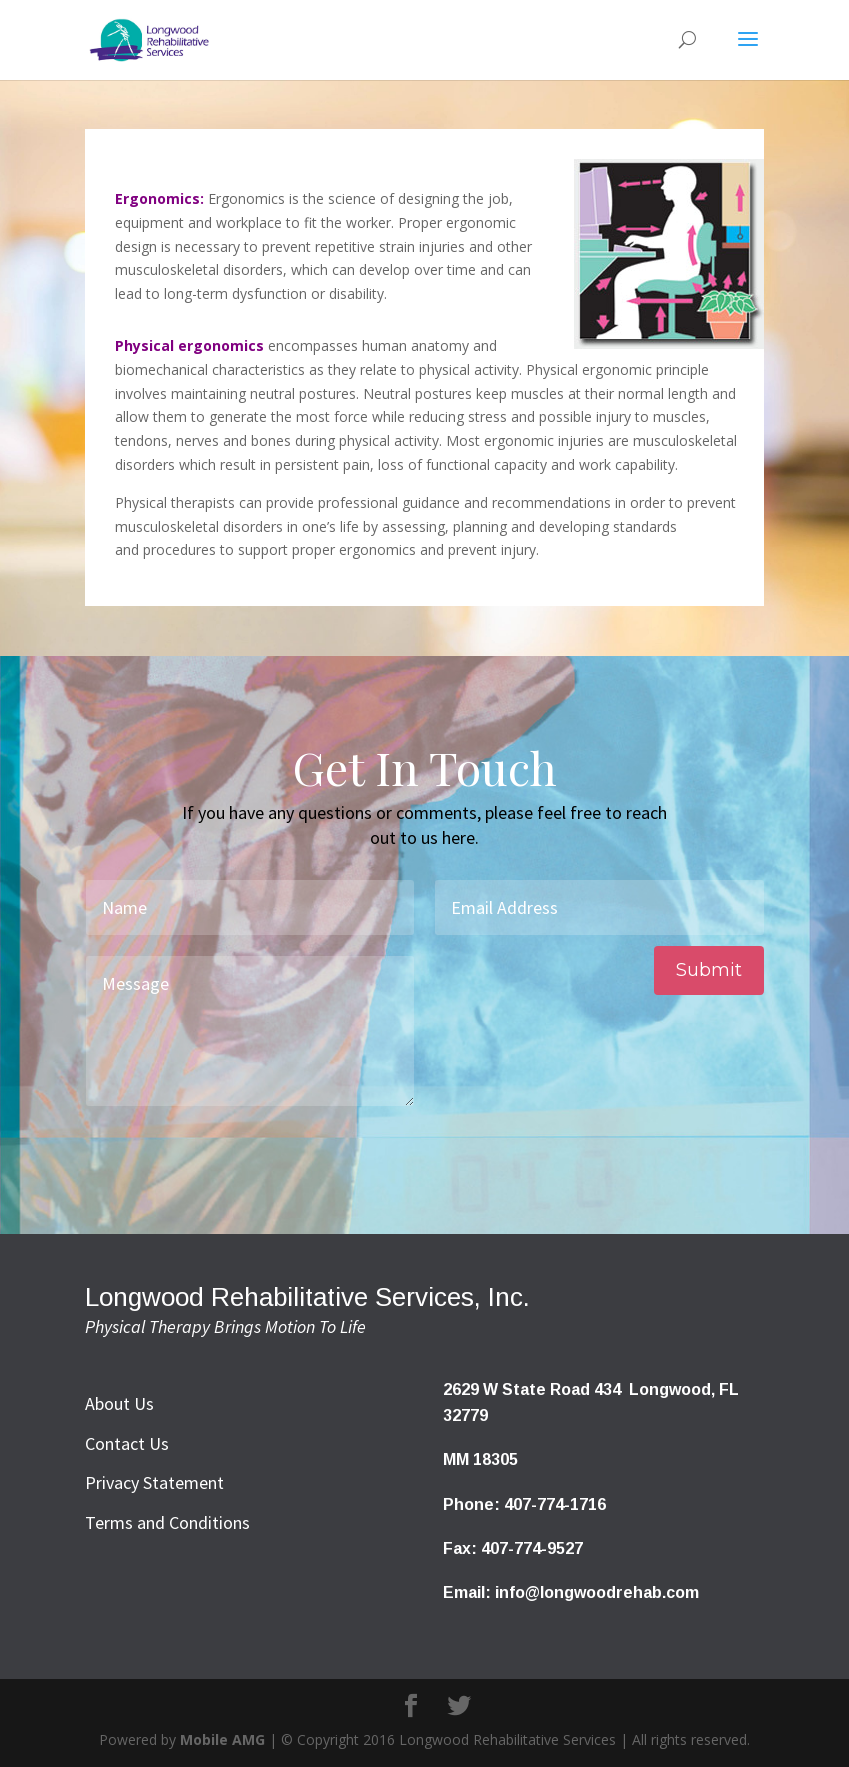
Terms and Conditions (167, 1522)
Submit (709, 970)
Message (250, 1031)
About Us (119, 1403)
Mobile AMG (222, 1739)
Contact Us (127, 1443)
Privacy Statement (154, 1482)
